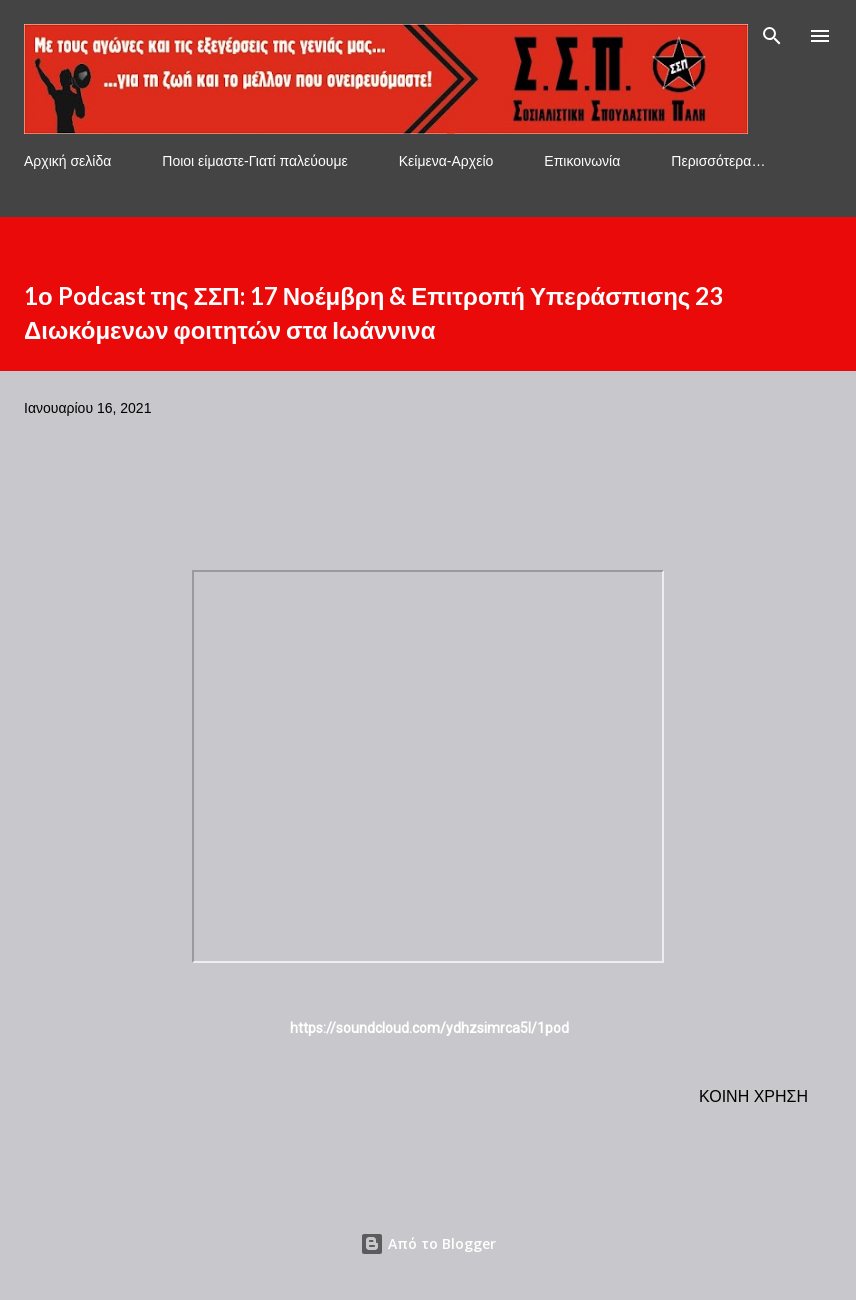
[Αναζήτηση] (772, 36)
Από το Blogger (428, 1243)
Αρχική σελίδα (67, 161)
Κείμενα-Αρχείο (446, 161)
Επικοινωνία (582, 161)
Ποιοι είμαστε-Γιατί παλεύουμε (254, 161)
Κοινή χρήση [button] (753, 1096)
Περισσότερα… (718, 161)
